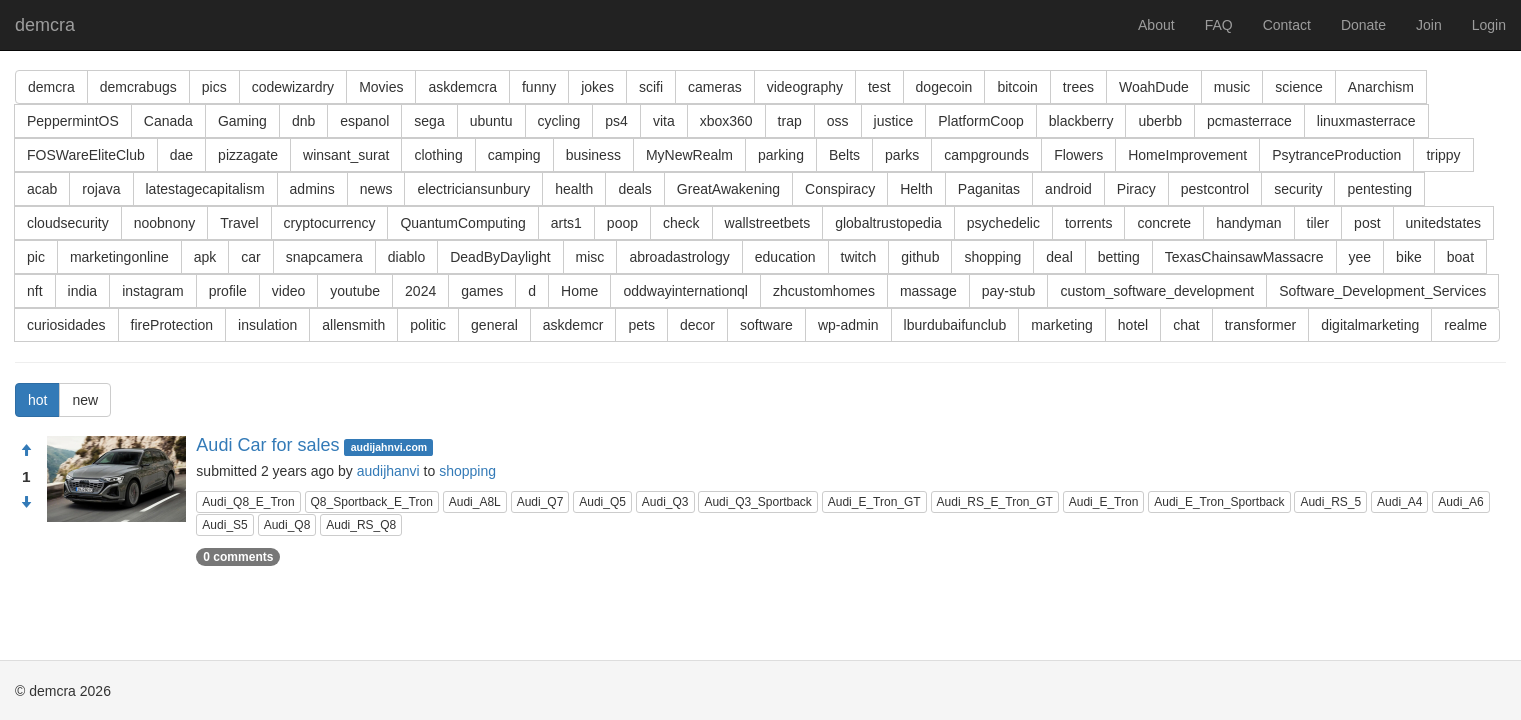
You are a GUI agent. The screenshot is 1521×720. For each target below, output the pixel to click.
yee (1360, 257)
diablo (406, 257)
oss (838, 121)
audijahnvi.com (389, 447)
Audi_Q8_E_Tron (248, 502)
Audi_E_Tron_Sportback (1219, 502)
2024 (420, 291)
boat (1460, 257)
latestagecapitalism (205, 189)
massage (928, 291)
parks (902, 155)
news (376, 189)
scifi (651, 87)
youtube (355, 291)
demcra (45, 25)
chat (1186, 325)
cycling (559, 121)
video (288, 291)
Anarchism (1381, 87)
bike (1409, 257)
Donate (1363, 25)
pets (641, 325)
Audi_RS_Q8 (361, 525)
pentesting (1379, 189)
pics (214, 87)
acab (42, 189)
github (920, 257)
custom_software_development (1157, 291)
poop (622, 223)
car (250, 257)
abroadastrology (679, 257)
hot (37, 400)
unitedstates (1444, 223)
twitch (859, 257)
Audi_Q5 (602, 502)
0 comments (238, 557)
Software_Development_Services (1382, 291)
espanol (364, 121)
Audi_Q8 (287, 525)
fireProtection (172, 325)
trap (790, 121)
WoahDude (1154, 87)
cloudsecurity (68, 223)
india (83, 291)
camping (514, 155)
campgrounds (986, 155)
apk (205, 257)
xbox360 (726, 121)
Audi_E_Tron (1104, 502)
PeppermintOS (73, 121)
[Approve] (26, 451)
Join (1429, 25)
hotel (1133, 325)
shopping (992, 257)
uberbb (1160, 121)
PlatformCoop (981, 121)
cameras (715, 87)
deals (634, 189)
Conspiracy (840, 189)
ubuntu (491, 121)
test (879, 87)
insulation (267, 325)
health (574, 189)
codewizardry (293, 87)
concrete (1164, 223)
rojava (101, 189)
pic (36, 257)
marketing (1061, 325)
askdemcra (462, 87)
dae (181, 155)
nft (35, 291)
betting (1119, 257)
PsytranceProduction (1336, 155)
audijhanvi (388, 471)
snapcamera (324, 257)
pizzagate (248, 155)
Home (579, 291)
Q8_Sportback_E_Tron (372, 502)
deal (1059, 257)
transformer (1261, 325)
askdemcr (573, 325)
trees (1078, 87)
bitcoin (1017, 87)
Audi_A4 (1399, 502)
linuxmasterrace (1366, 121)
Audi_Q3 (665, 502)
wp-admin (848, 325)
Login (1489, 25)
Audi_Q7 (540, 502)
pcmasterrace (1249, 121)
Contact (1287, 25)
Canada (168, 121)
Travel (239, 223)
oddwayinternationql (685, 291)
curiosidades (66, 325)
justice (894, 121)
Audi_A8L (475, 502)
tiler (1318, 223)
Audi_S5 (224, 525)
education (785, 257)
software (766, 325)
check (681, 223)
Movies (381, 87)
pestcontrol (1215, 189)
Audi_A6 (1460, 502)
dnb (303, 121)
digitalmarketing (1370, 325)
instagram (152, 291)
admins (312, 189)
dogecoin (944, 87)
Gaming (242, 121)
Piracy (1136, 189)
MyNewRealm (689, 155)
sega (429, 121)
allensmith (353, 325)
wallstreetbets (768, 223)
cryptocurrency (330, 223)
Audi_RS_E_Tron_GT (995, 502)
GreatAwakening (728, 189)
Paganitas (989, 189)
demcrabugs (138, 87)
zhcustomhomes (824, 291)
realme (1465, 325)
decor (697, 325)
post (1367, 223)
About (1156, 25)
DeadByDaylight (500, 257)
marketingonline (119, 257)
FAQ (1219, 25)
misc (590, 257)
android (1068, 189)
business (593, 155)
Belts (844, 155)
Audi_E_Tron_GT (874, 502)
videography (805, 87)
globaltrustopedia (888, 223)
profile (228, 291)
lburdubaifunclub (955, 325)
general (494, 325)
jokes (597, 87)
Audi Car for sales (267, 445)
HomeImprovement (1187, 155)
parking (781, 155)
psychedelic (1003, 223)
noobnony (165, 223)
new (85, 400)
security (1298, 189)
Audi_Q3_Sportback (757, 502)
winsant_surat (346, 155)
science (1298, 87)
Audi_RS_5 (1330, 502)
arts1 (566, 223)
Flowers (1078, 155)
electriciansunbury (473, 189)
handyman (1248, 223)
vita (664, 121)
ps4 (616, 121)
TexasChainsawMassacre (1244, 257)
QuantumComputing (462, 223)
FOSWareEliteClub (86, 155)
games (482, 291)
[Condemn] (26, 503)
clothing (438, 155)
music (1232, 87)
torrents (1088, 223)
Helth (916, 189)
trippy (1443, 155)
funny (539, 87)
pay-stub (1009, 291)
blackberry (1081, 121)
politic (428, 325)
